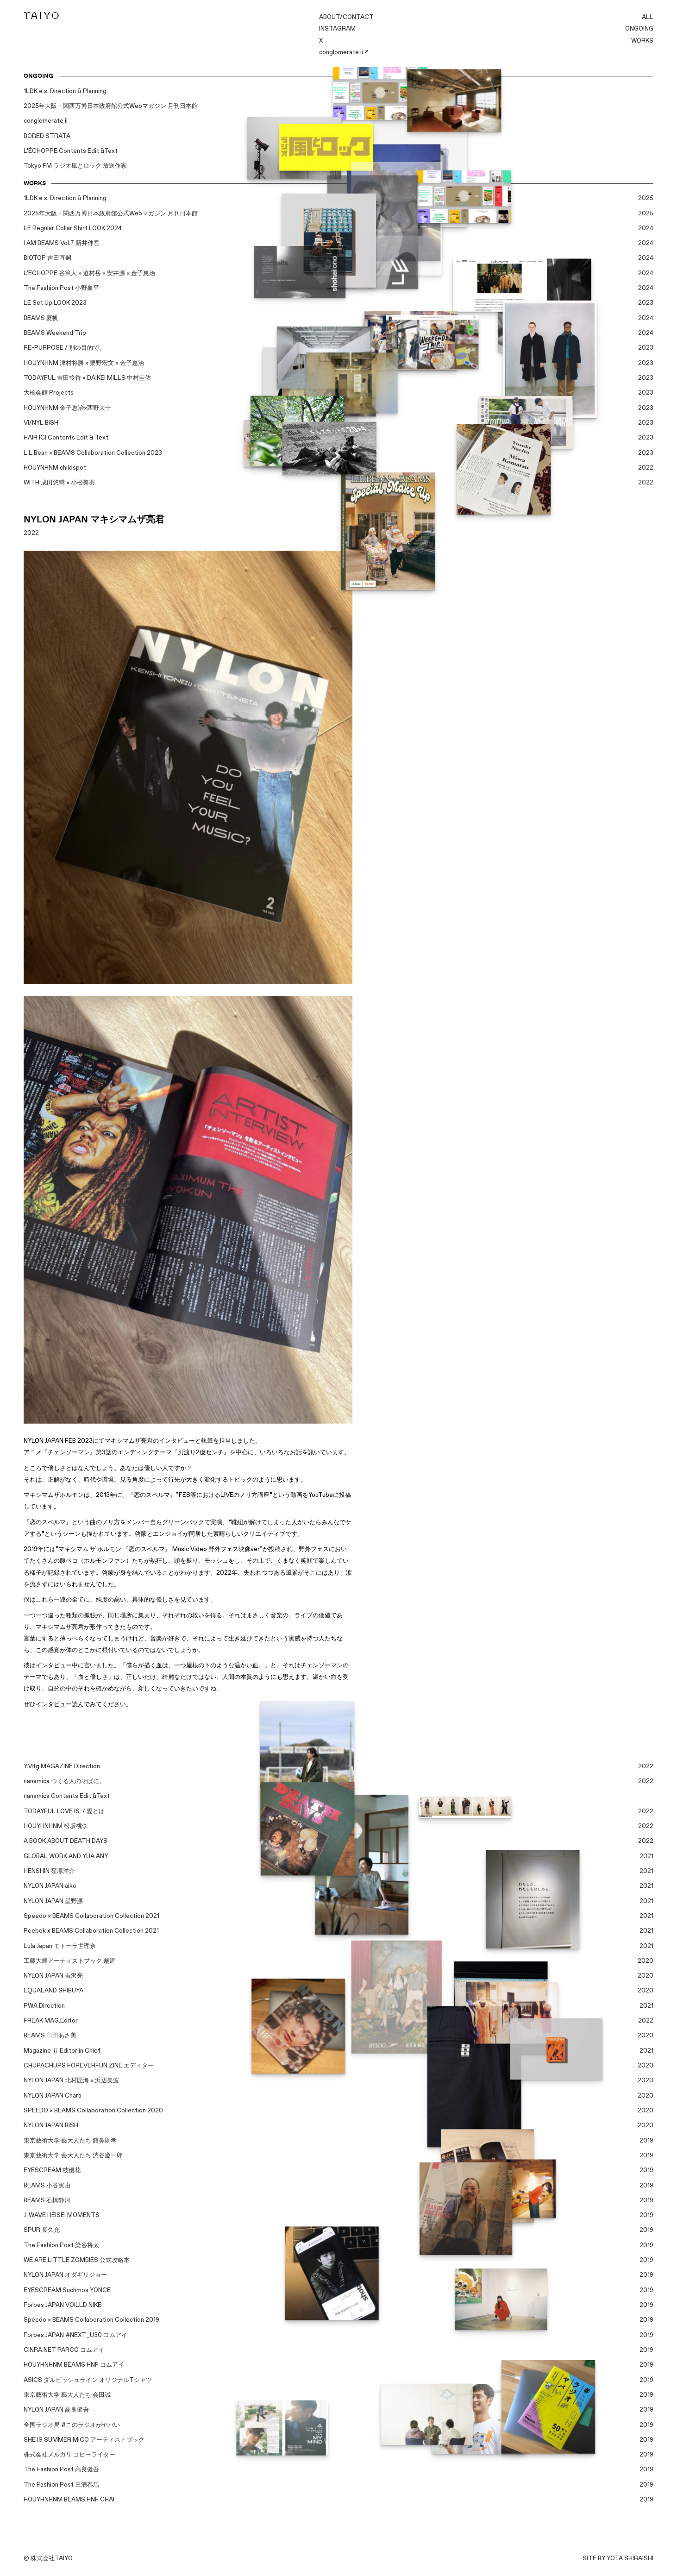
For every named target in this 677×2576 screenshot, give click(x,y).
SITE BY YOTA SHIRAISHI (618, 2558)
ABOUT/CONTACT (346, 17)
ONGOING (639, 28)
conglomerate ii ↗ (344, 52)
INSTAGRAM (337, 28)
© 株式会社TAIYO (48, 2558)
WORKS (642, 40)
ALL (647, 17)
